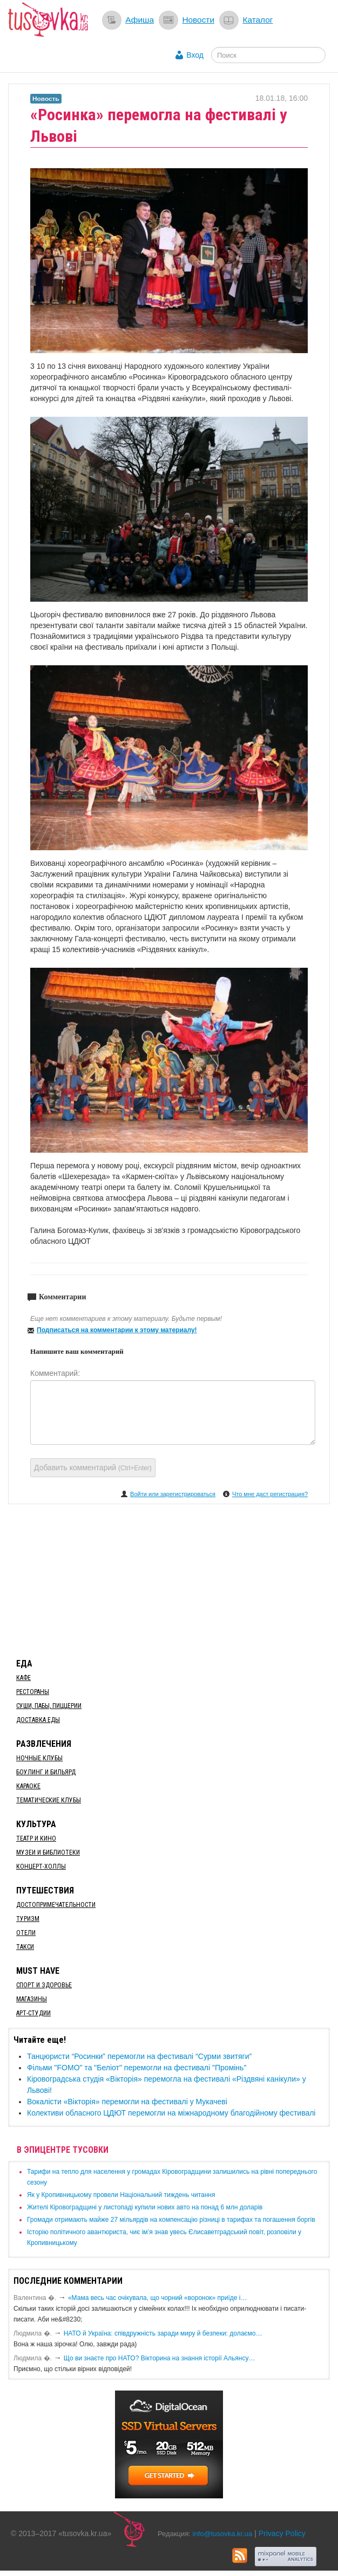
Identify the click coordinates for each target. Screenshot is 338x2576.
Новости (198, 19)
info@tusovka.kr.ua (223, 2534)
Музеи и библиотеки (48, 1852)
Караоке (28, 1786)
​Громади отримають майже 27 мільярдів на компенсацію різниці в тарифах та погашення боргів (171, 2219)
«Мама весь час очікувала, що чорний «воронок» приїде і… (157, 2298)
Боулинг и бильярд (46, 1772)
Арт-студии (33, 2013)
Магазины (31, 1999)
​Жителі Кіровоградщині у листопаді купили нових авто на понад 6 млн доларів (144, 2207)
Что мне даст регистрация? (270, 1494)
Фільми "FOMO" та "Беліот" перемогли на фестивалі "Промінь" (136, 2067)
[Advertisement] (169, 1579)
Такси (25, 1947)
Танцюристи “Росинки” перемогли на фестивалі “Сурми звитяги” (139, 2056)
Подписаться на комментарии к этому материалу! (117, 1330)
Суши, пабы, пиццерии (49, 1706)
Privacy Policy (282, 2533)
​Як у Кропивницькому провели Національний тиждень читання (121, 2195)
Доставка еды (38, 1720)
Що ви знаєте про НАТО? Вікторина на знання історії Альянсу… (159, 2358)
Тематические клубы (48, 1800)
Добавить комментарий (93, 1467)
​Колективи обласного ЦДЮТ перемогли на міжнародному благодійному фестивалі (171, 2113)
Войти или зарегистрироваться (172, 1494)
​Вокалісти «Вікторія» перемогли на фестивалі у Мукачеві (127, 2101)
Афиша (139, 19)
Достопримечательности (56, 1905)
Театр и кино (36, 1838)
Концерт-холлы (41, 1866)
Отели (26, 1933)
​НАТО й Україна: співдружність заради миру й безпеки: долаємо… (163, 2333)
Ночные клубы (39, 1758)
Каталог (257, 19)
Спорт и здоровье (44, 1985)
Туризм (27, 1919)
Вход (195, 55)
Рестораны (32, 1692)
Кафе (23, 1678)
